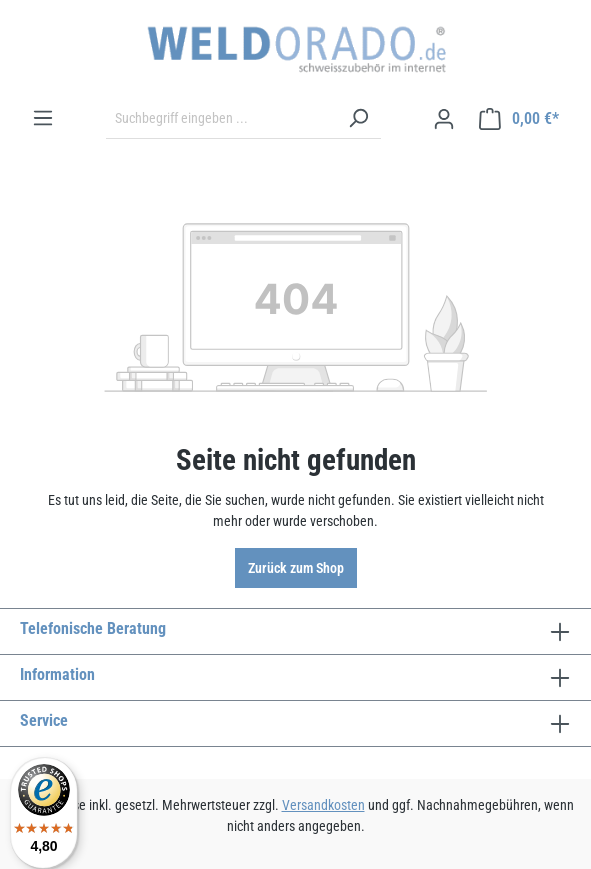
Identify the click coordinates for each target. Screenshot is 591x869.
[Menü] (43, 118)
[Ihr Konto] (444, 119)
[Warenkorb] (519, 119)
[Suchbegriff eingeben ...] (221, 119)
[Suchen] (358, 119)
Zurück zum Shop (296, 568)
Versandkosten (323, 805)
